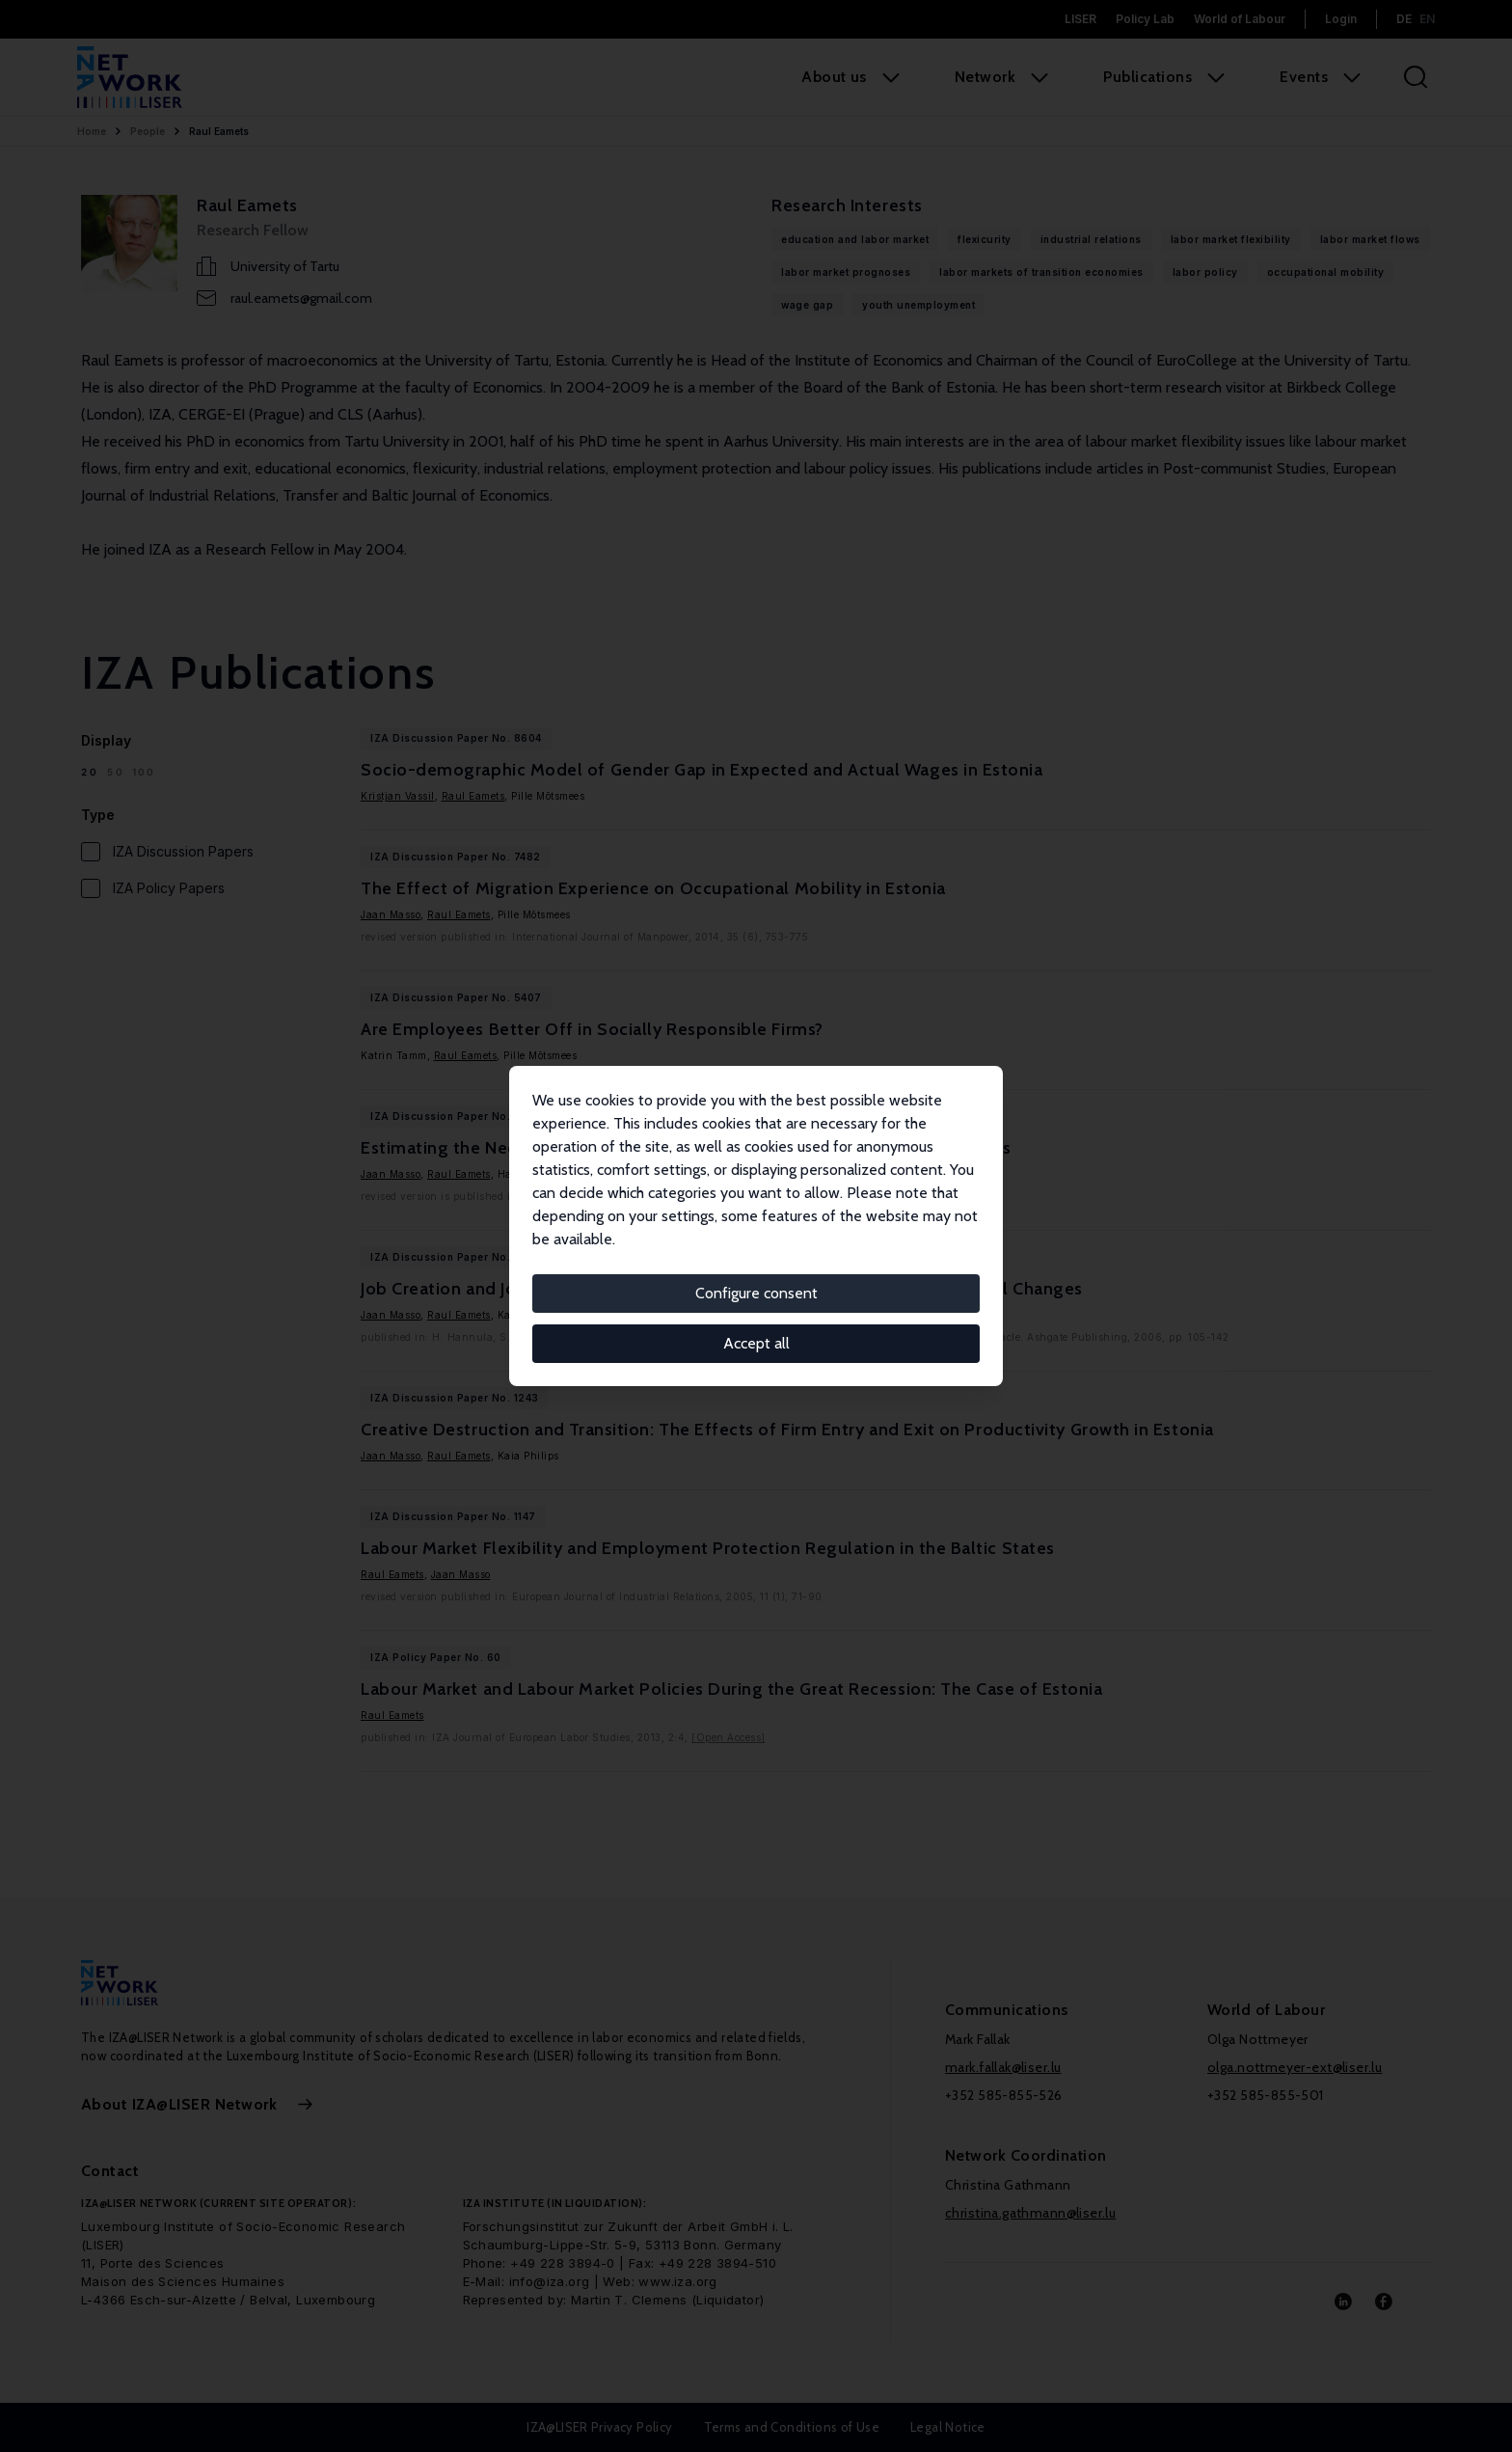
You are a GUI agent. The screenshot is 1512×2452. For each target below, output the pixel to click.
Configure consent (756, 1293)
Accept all (756, 1343)
